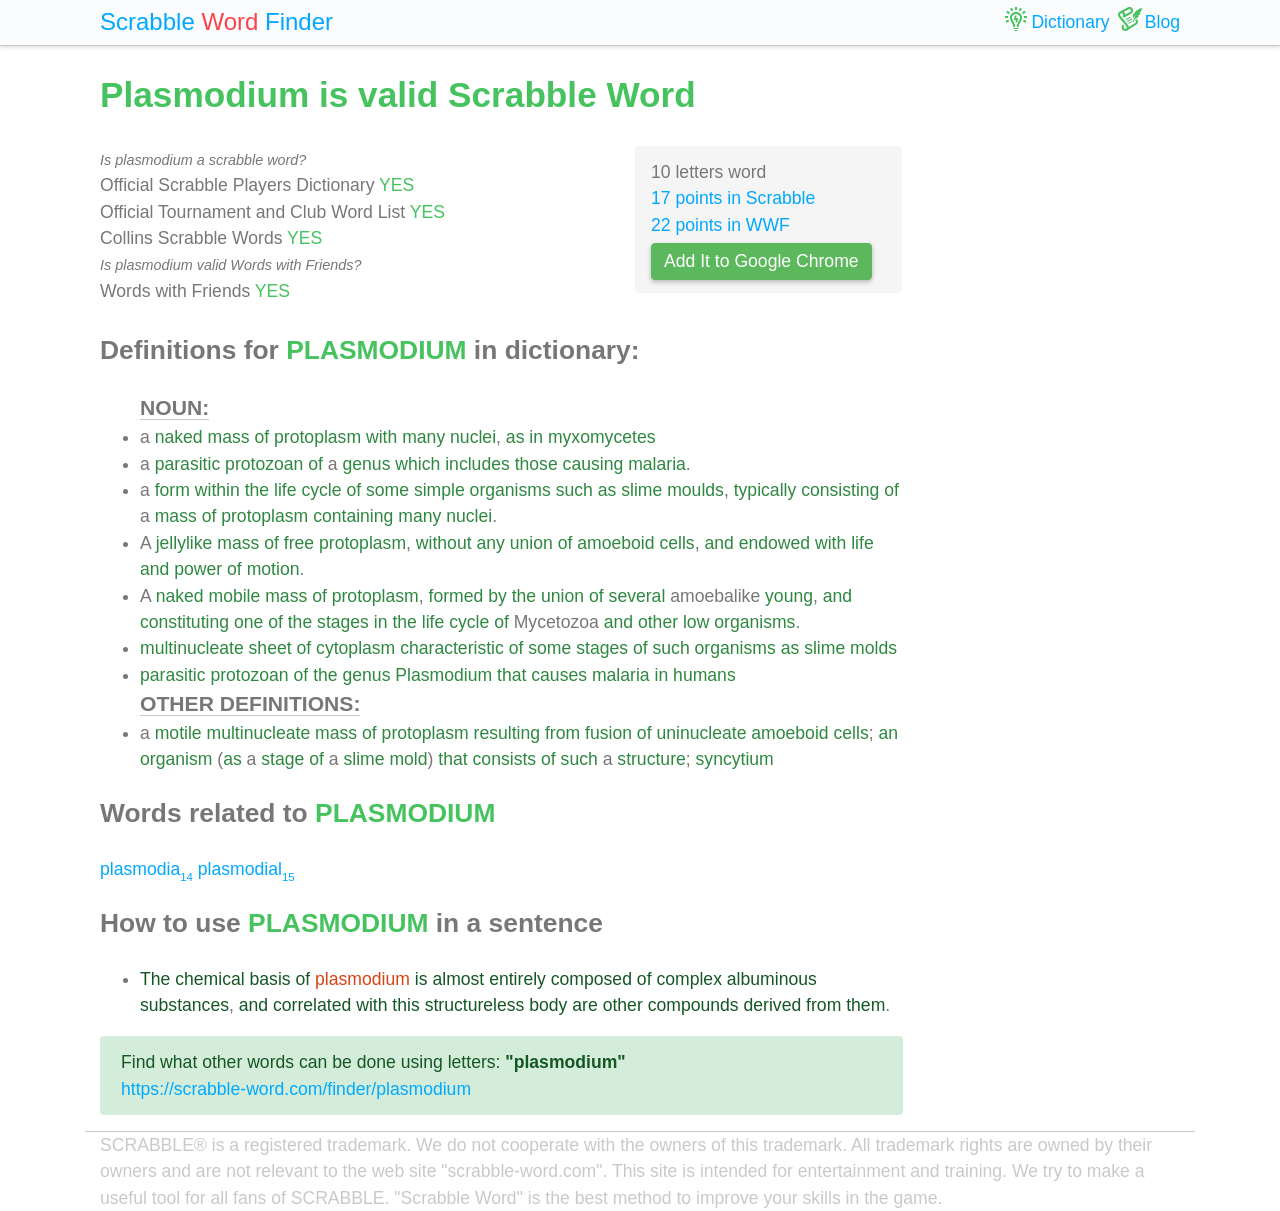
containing (353, 516)
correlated (312, 1005)
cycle (321, 490)
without (444, 543)
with (381, 437)
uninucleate (701, 733)
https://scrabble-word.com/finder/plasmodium (296, 1089)
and (718, 543)
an (888, 733)
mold (408, 759)
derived (773, 1005)
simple (439, 490)
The (155, 979)
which (417, 464)
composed (591, 979)
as (515, 437)
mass (229, 437)
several (637, 596)
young (789, 596)
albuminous (772, 979)
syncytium (735, 759)
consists (505, 759)
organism (176, 759)
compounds (693, 1005)
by (497, 596)
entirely (517, 979)
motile (178, 733)
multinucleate (192, 648)
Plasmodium (443, 675)
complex (689, 979)
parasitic (188, 464)
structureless (475, 1005)
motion (273, 569)
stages (343, 622)
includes (477, 464)
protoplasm (317, 437)
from (562, 733)
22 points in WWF (720, 225)
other (658, 622)
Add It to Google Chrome (761, 261)
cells (676, 543)
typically (765, 490)
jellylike (184, 543)
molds (873, 648)
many (423, 437)
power (198, 569)
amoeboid (615, 543)
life (285, 490)
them (865, 1005)
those (536, 464)
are (584, 1005)
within (217, 490)
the (257, 490)
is (421, 979)
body (548, 1005)
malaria (657, 464)
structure (651, 759)
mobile (234, 596)
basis (270, 979)
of (261, 437)
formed (456, 596)
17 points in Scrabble (733, 198)
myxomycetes (602, 437)
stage (282, 759)
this (405, 1005)
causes (559, 675)
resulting (507, 733)
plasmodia (146, 869)
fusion (608, 733)
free (299, 543)
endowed (774, 543)
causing (593, 464)
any (490, 543)
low (696, 622)
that (511, 675)
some (387, 490)
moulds (695, 490)
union (531, 543)
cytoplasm (355, 648)
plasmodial (246, 869)
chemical (209, 979)
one (248, 622)
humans (704, 675)
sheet (270, 648)
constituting (184, 622)
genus (367, 464)
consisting (840, 490)
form (172, 490)
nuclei (473, 437)
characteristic (452, 648)
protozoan (264, 464)
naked (179, 437)
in (536, 437)
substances (184, 1005)
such (574, 490)
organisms (510, 490)
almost (458, 979)
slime (641, 490)
